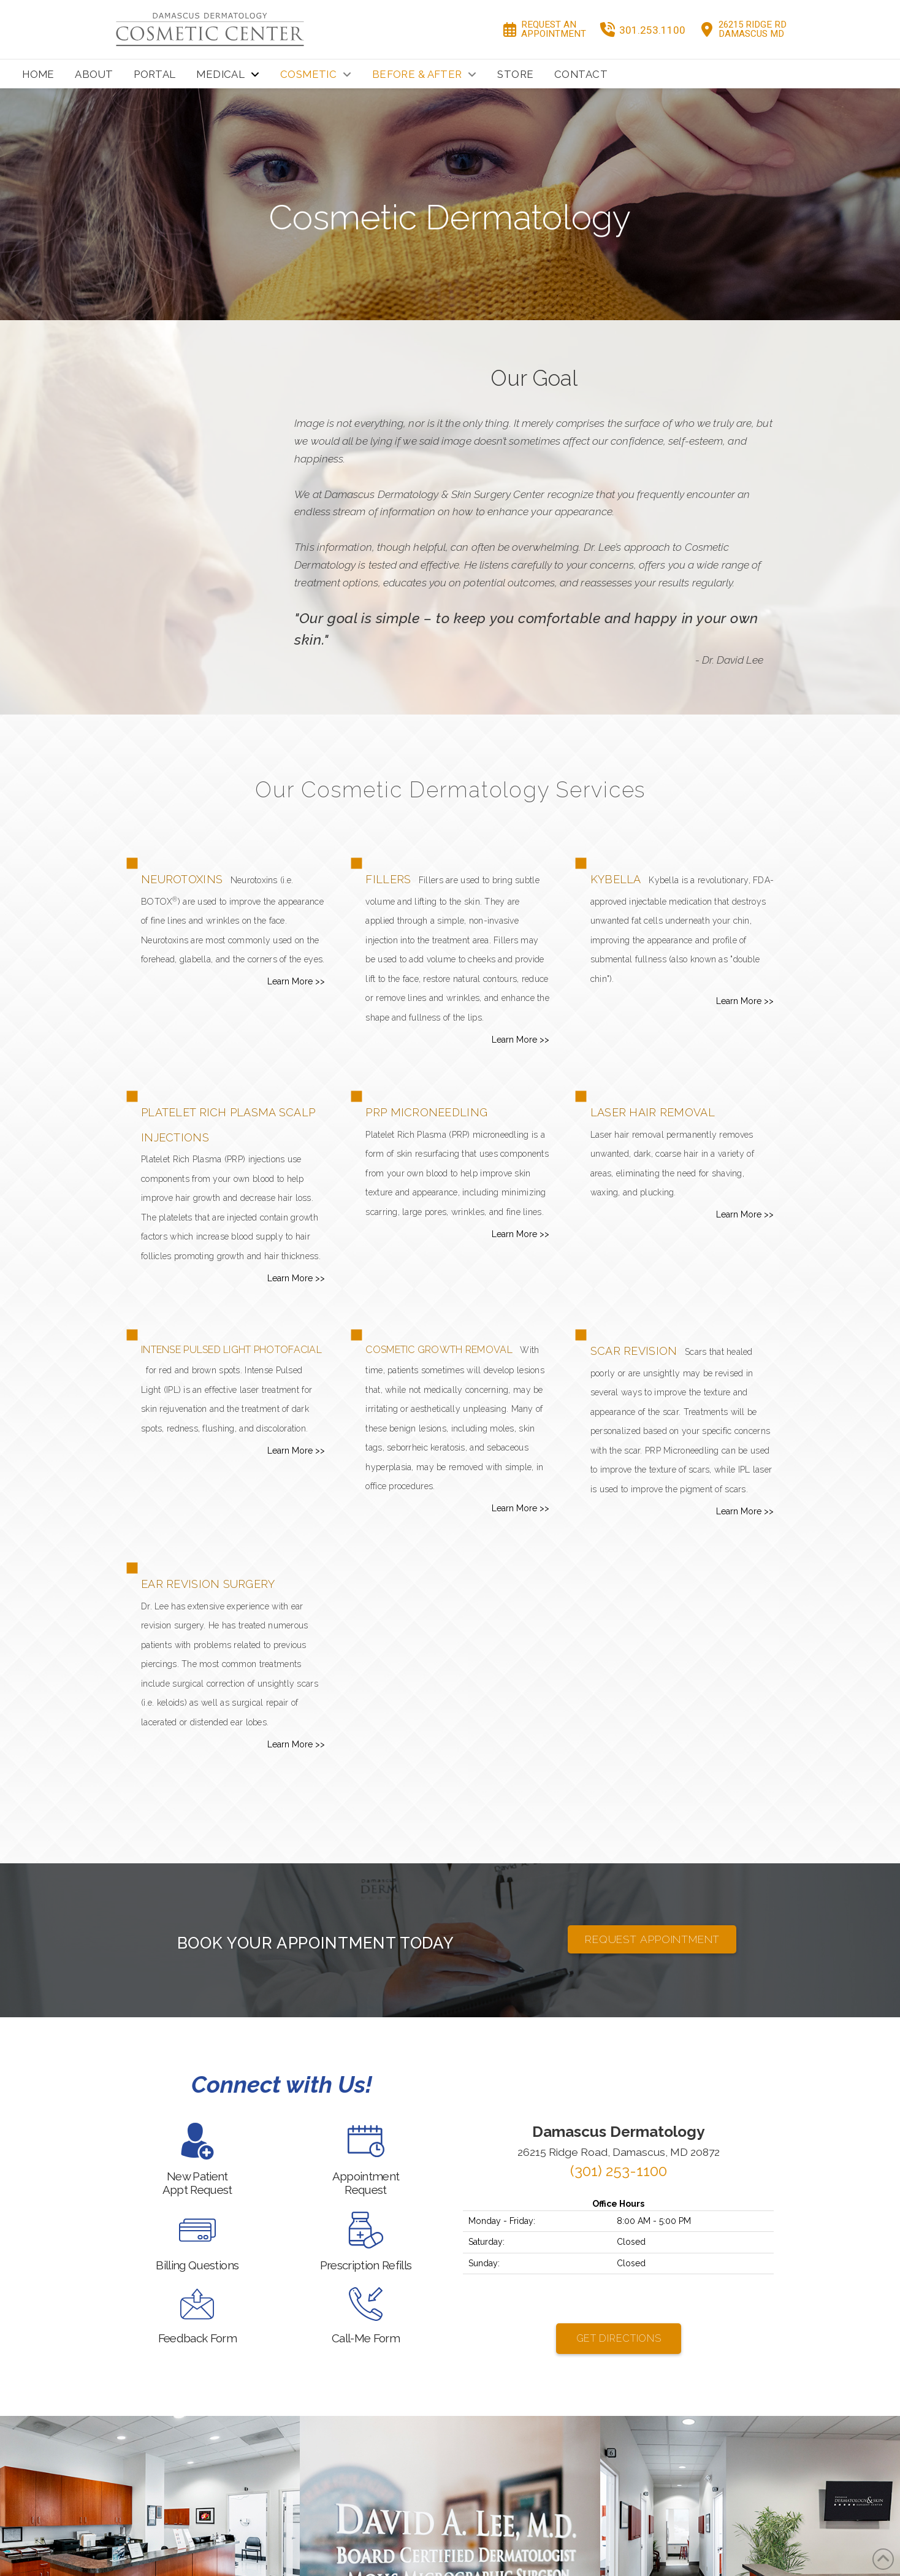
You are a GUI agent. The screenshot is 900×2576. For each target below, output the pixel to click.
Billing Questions (197, 2265)
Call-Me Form (366, 2338)
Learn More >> (296, 981)
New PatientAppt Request (197, 2183)
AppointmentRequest (366, 2183)
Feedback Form (197, 2338)
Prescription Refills (366, 2265)
